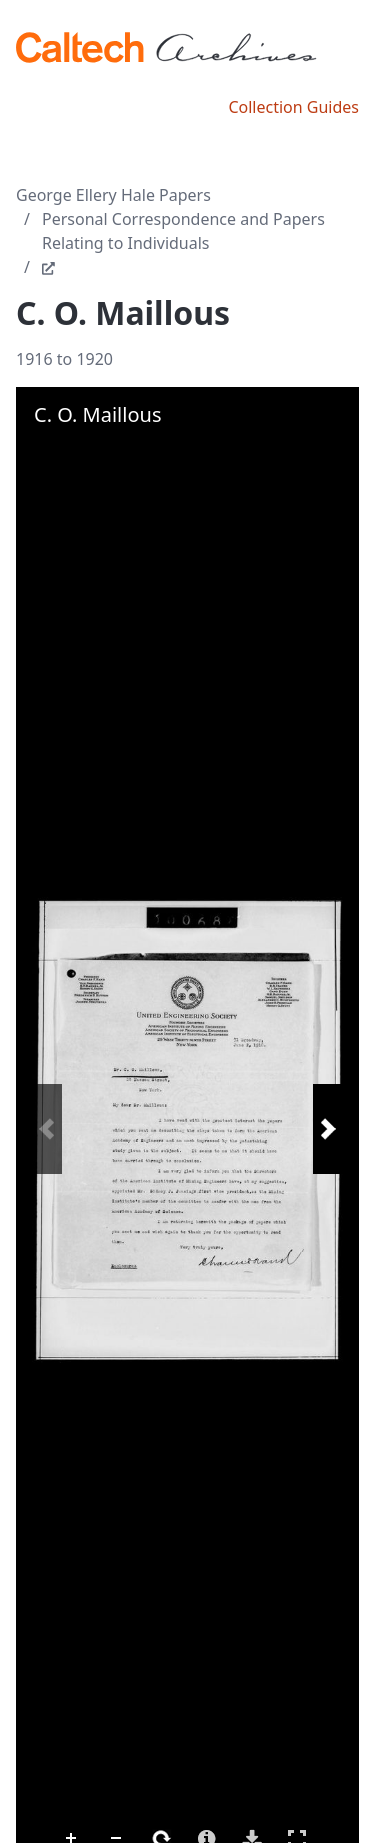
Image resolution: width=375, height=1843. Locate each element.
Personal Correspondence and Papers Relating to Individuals (183, 231)
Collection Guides (293, 107)
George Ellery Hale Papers (113, 195)
